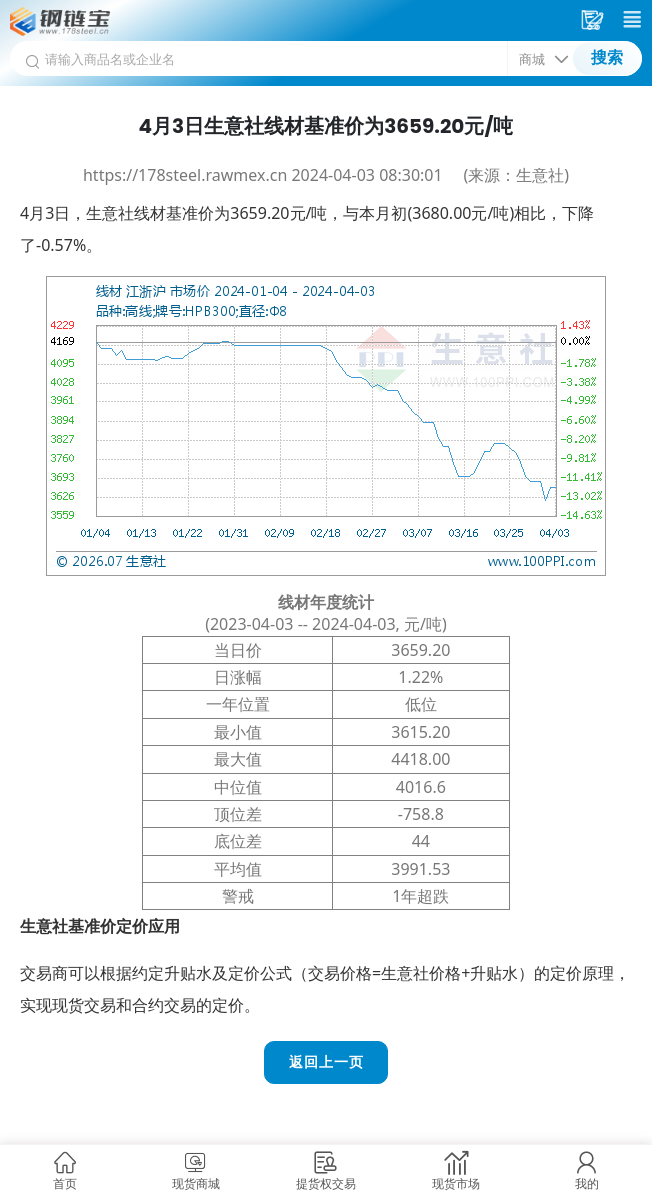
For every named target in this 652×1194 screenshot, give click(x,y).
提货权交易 (326, 1183)
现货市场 (456, 1183)
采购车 (595, 20)
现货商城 (196, 1183)
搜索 (607, 57)
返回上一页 (326, 1062)
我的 (587, 1183)
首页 (65, 1183)
